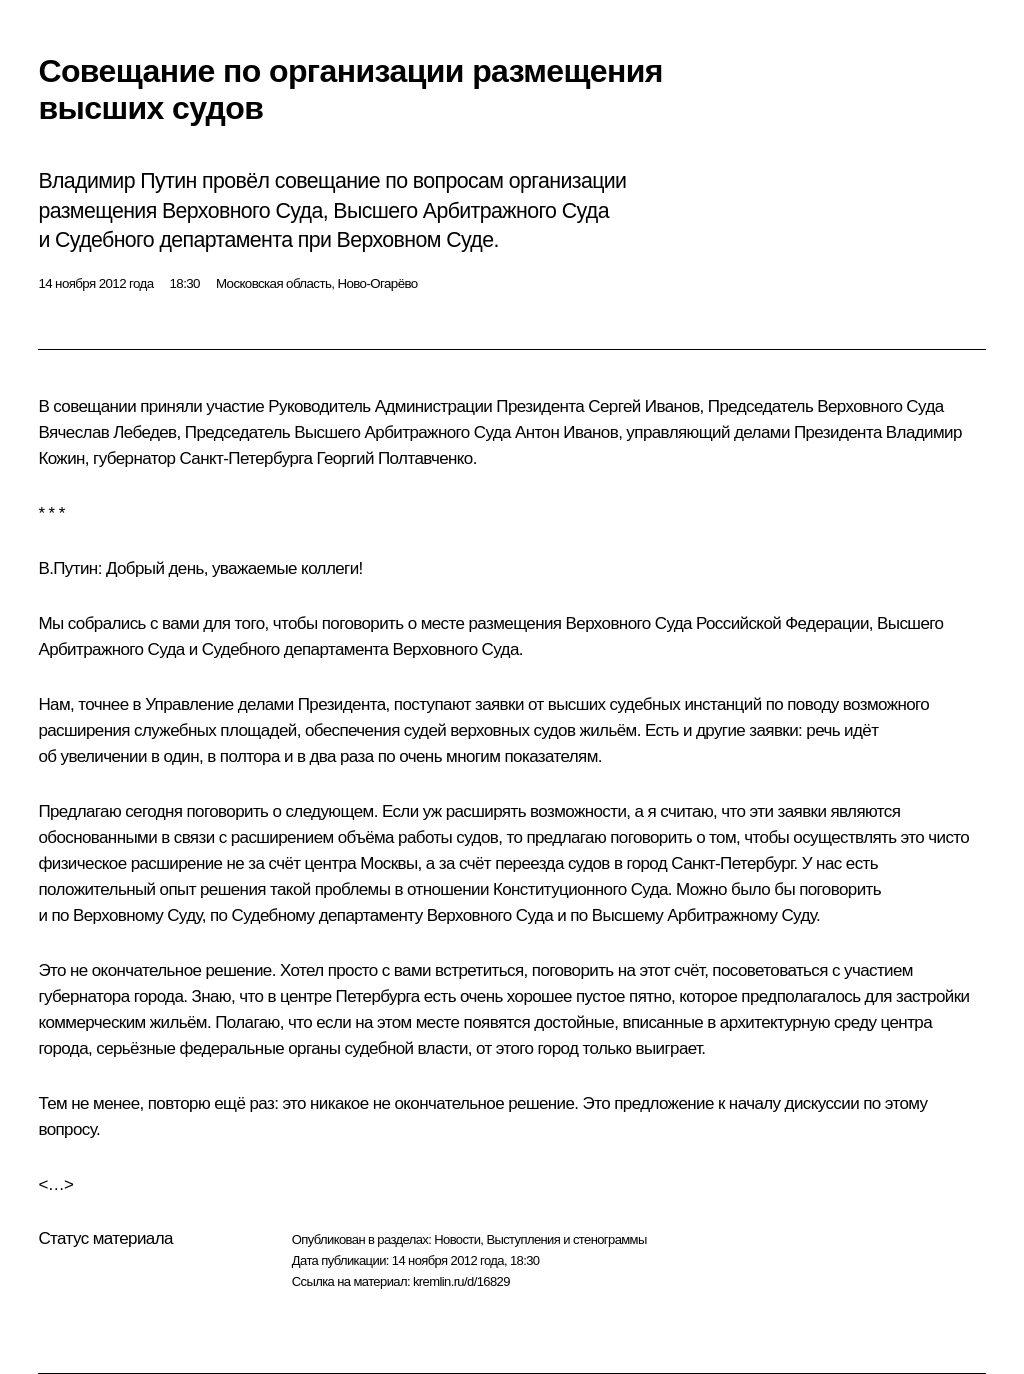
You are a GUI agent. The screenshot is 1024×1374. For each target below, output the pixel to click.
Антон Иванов (566, 432)
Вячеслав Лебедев (107, 432)
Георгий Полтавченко (394, 458)
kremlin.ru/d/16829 (461, 1281)
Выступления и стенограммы (566, 1239)
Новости (457, 1239)
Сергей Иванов (643, 406)
